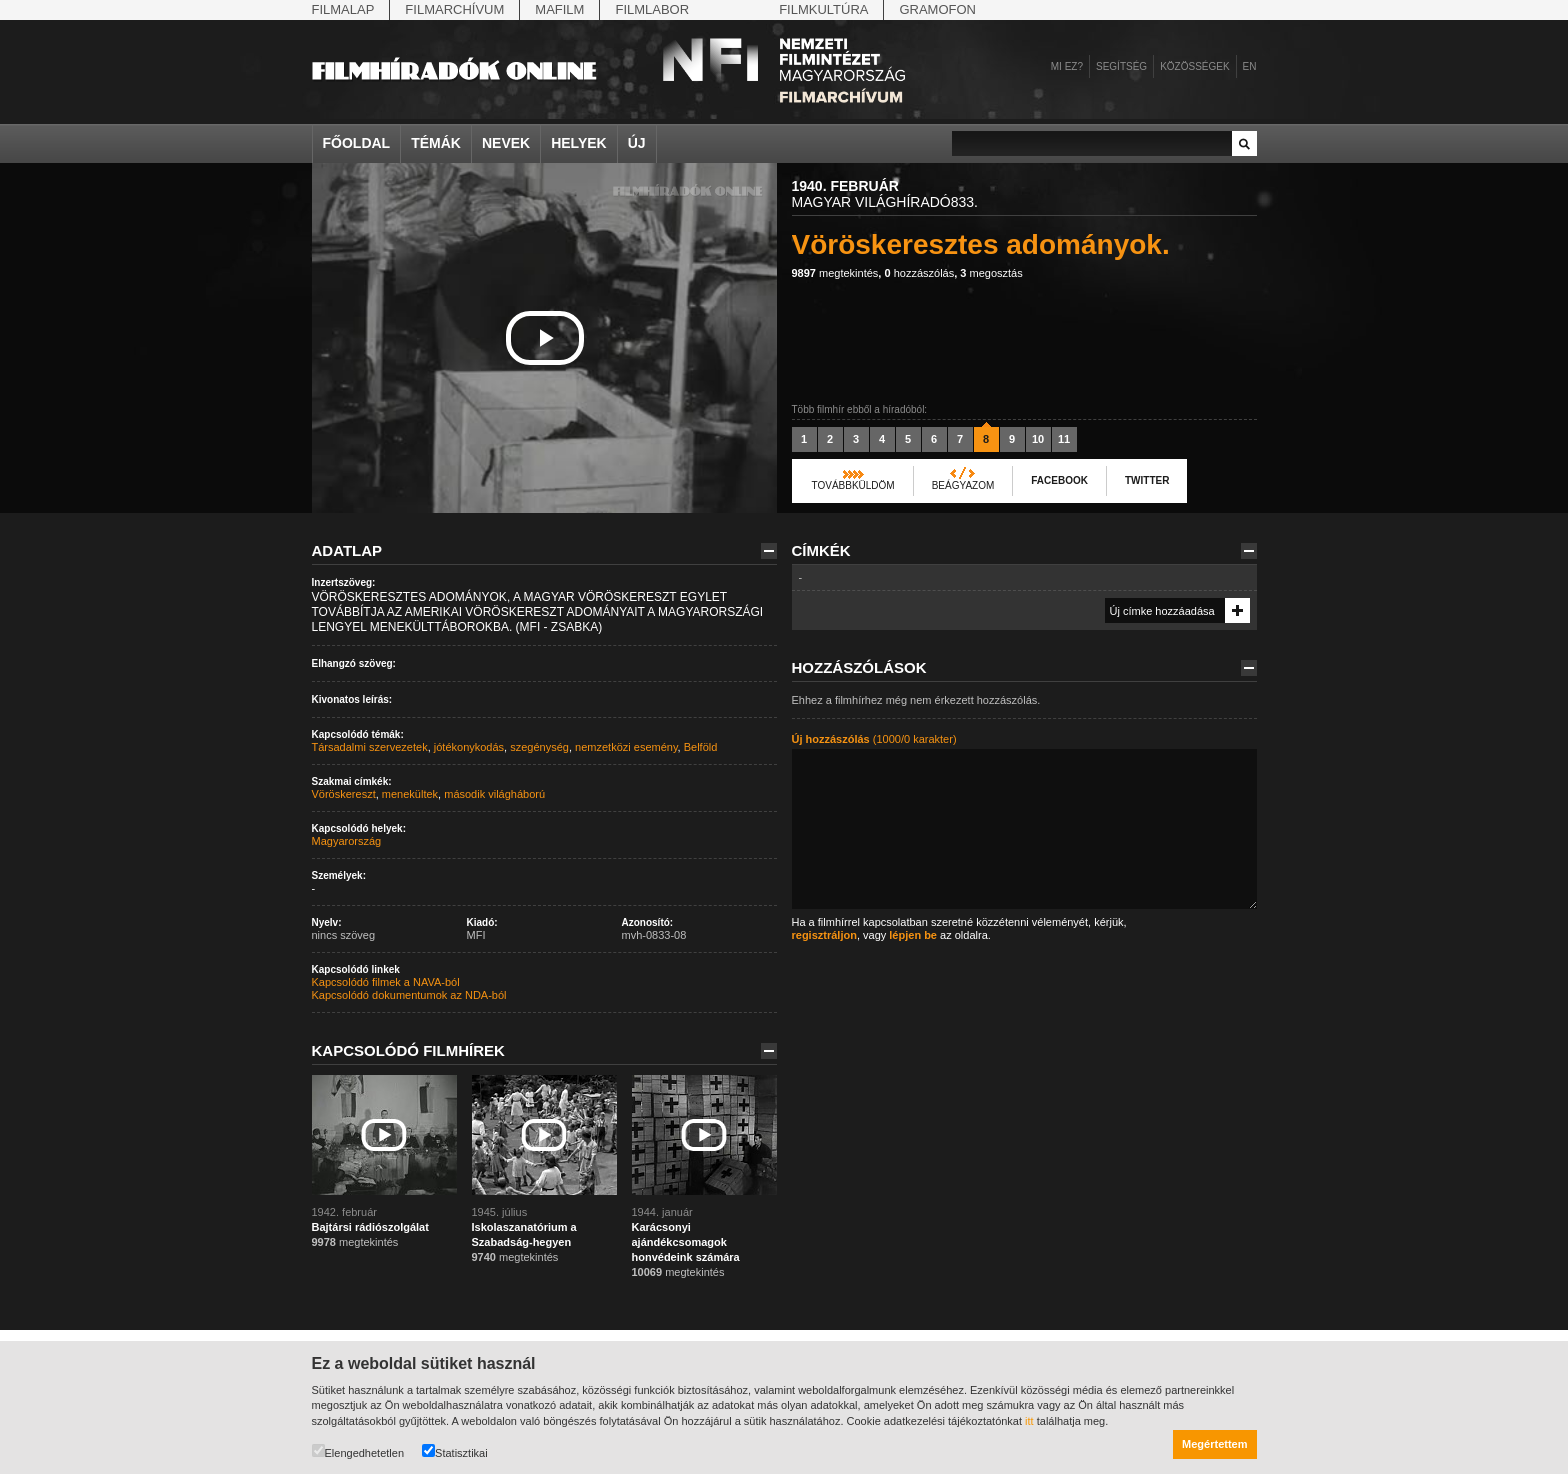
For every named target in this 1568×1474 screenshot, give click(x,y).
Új (637, 143)
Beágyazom (963, 485)
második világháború (494, 794)
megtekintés (835, 273)
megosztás (991, 273)
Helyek (579, 143)
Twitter (1147, 480)
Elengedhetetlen (358, 1451)
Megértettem (1214, 1444)
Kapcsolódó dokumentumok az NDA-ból (409, 995)
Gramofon (937, 9)
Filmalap (343, 9)
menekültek (410, 794)
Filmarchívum (454, 9)
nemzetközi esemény (626, 747)
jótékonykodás (469, 747)
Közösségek (1194, 66)
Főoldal (357, 143)
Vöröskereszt (344, 794)
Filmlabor (652, 9)
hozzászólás (919, 273)
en (1250, 66)
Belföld (701, 747)
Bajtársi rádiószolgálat (370, 1227)
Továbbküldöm (853, 485)
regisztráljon (824, 935)
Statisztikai (455, 1451)
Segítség (1121, 66)
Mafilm (559, 9)
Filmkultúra (823, 9)
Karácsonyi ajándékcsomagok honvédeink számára (686, 1242)
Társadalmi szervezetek (370, 747)
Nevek (506, 143)
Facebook (1059, 480)
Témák (436, 143)
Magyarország (347, 841)
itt (1029, 1421)
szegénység (539, 747)
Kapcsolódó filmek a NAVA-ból (386, 982)
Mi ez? (1067, 66)
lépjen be (913, 935)
